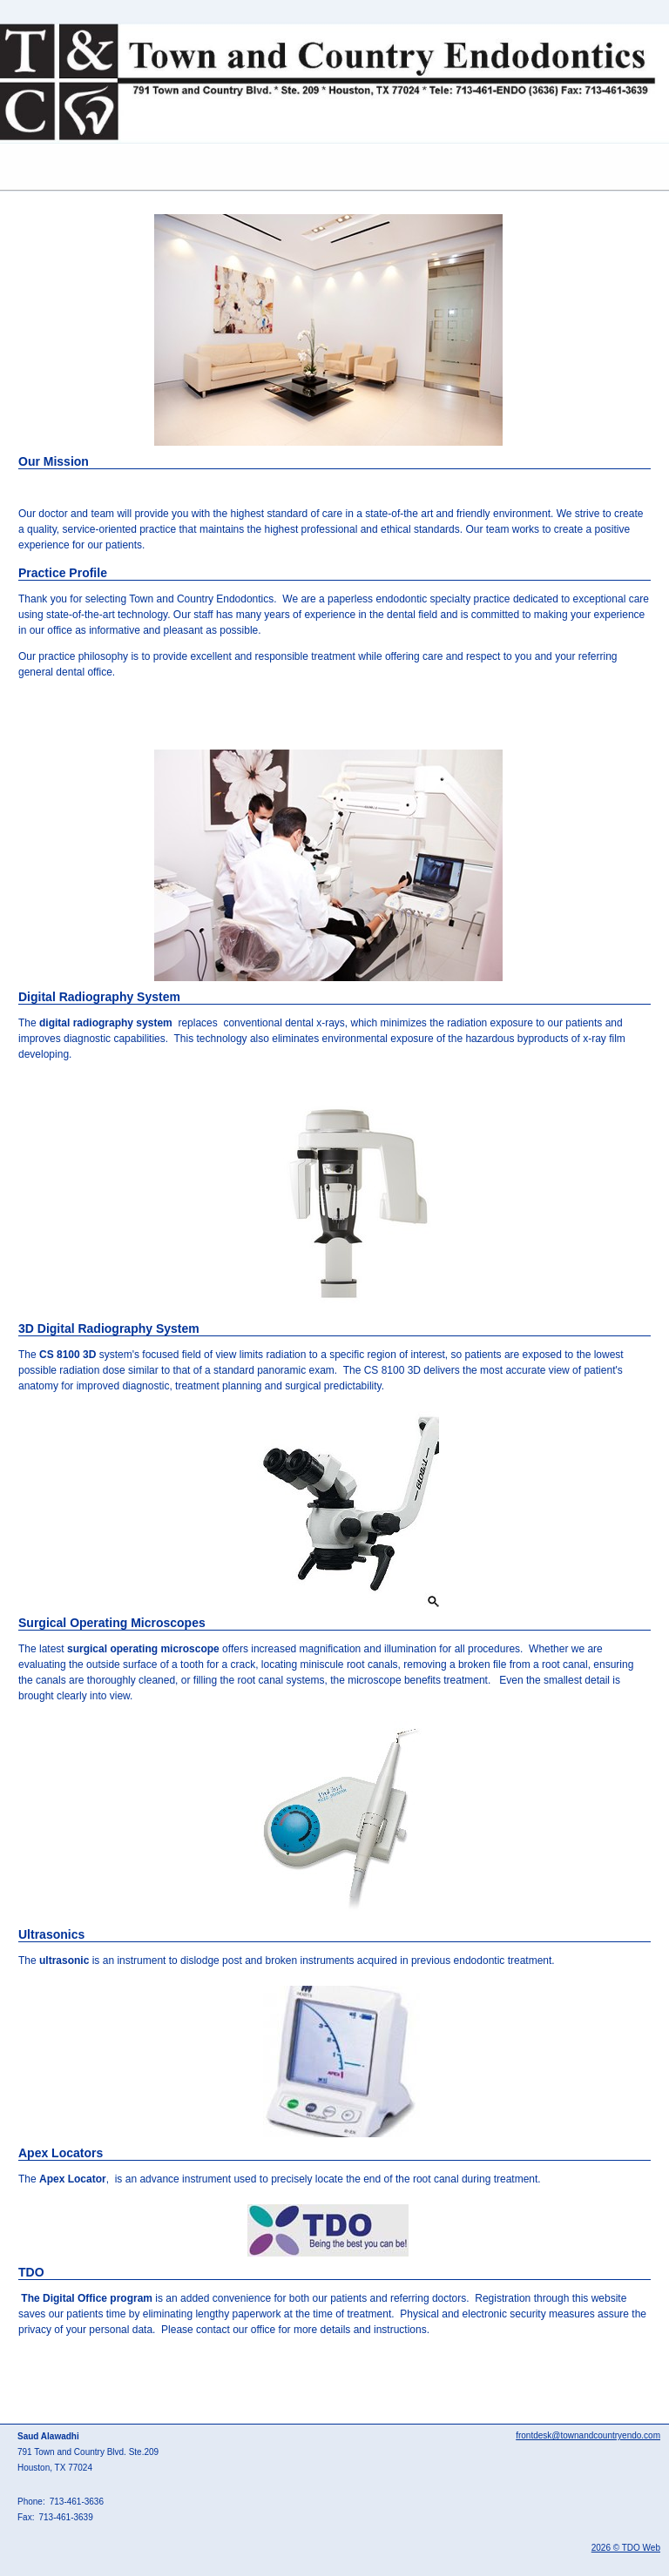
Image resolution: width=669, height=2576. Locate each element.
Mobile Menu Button (14, 167)
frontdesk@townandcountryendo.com (588, 2435)
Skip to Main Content (48, 6)
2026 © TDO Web (625, 2547)
